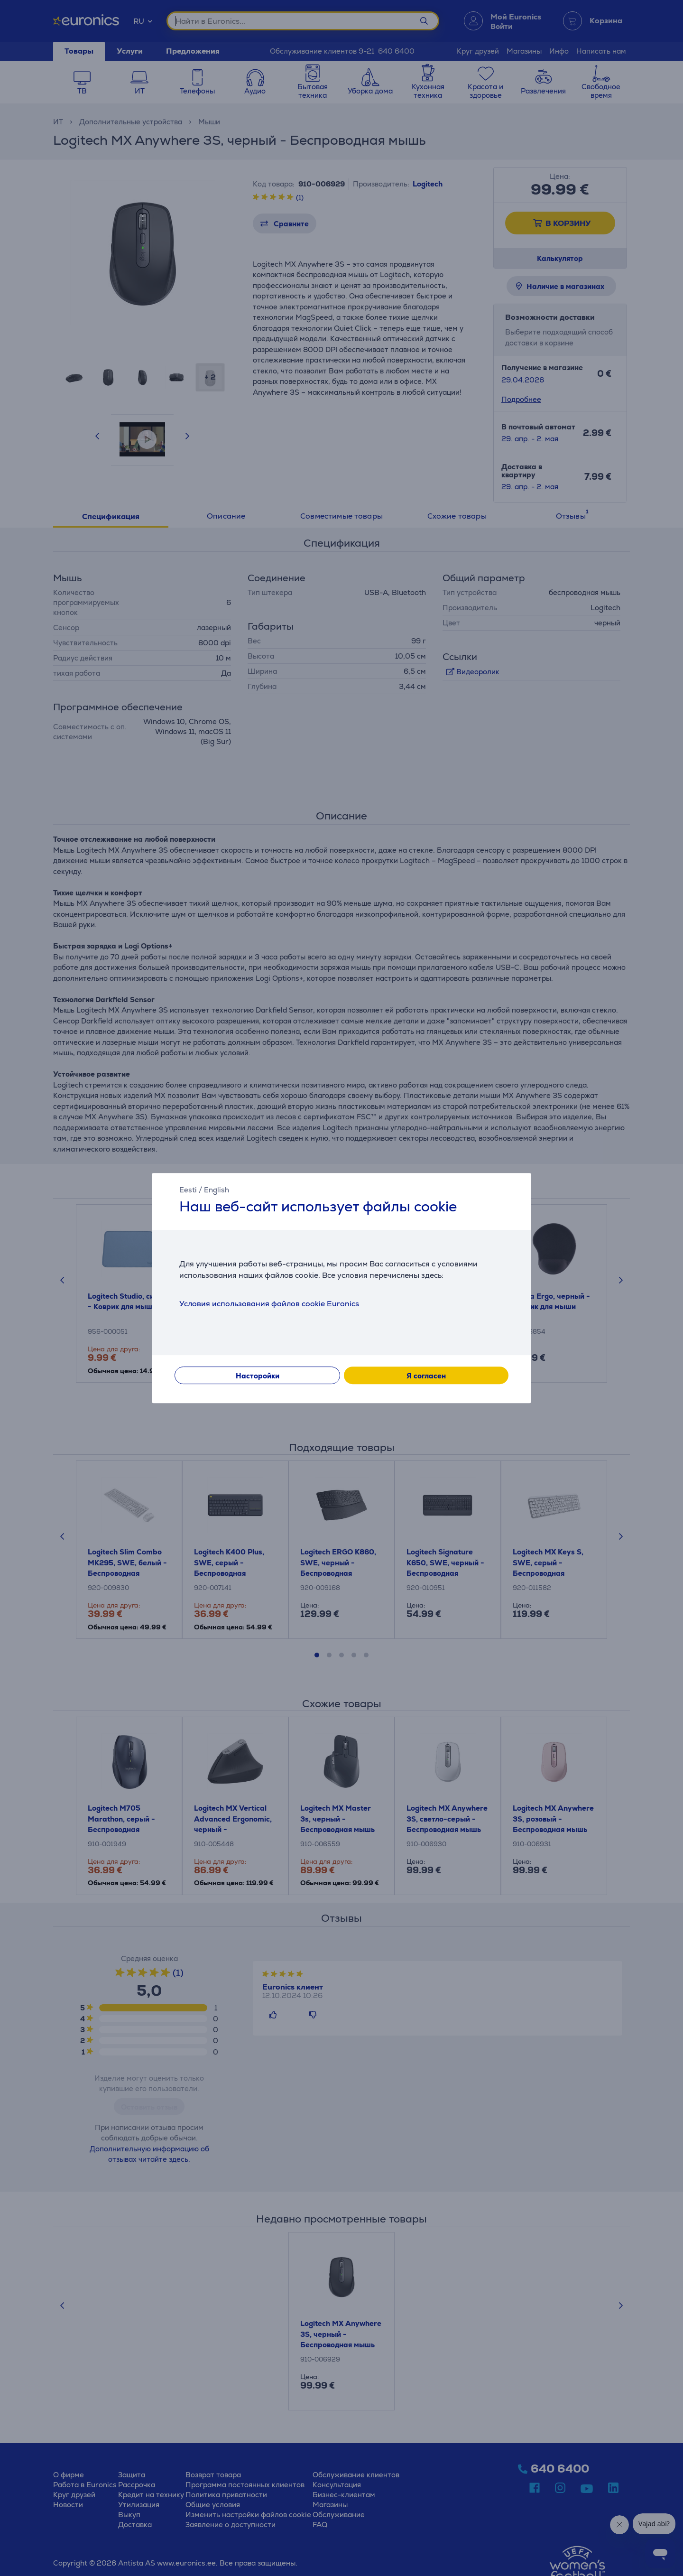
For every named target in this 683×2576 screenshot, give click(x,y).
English (216, 1189)
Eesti (188, 1189)
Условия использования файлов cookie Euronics (269, 1304)
